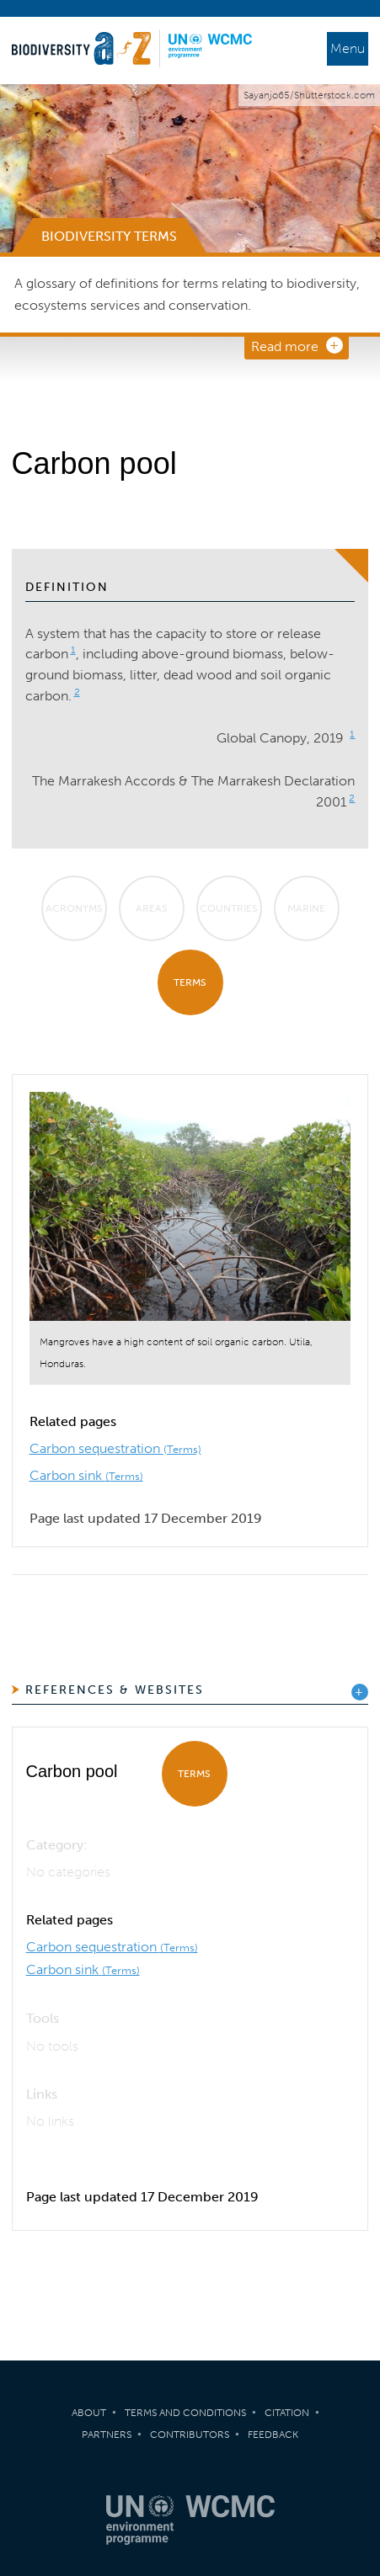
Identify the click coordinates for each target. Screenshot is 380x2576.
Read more (284, 346)
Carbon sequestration (115, 1448)
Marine (306, 908)
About (89, 2413)
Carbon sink (86, 1475)
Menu (347, 48)
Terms (190, 982)
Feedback (273, 2434)
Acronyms (74, 908)
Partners (106, 2434)
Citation (287, 2413)
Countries (229, 908)
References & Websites (114, 1690)
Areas (152, 908)
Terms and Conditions (185, 2413)
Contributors (189, 2434)
